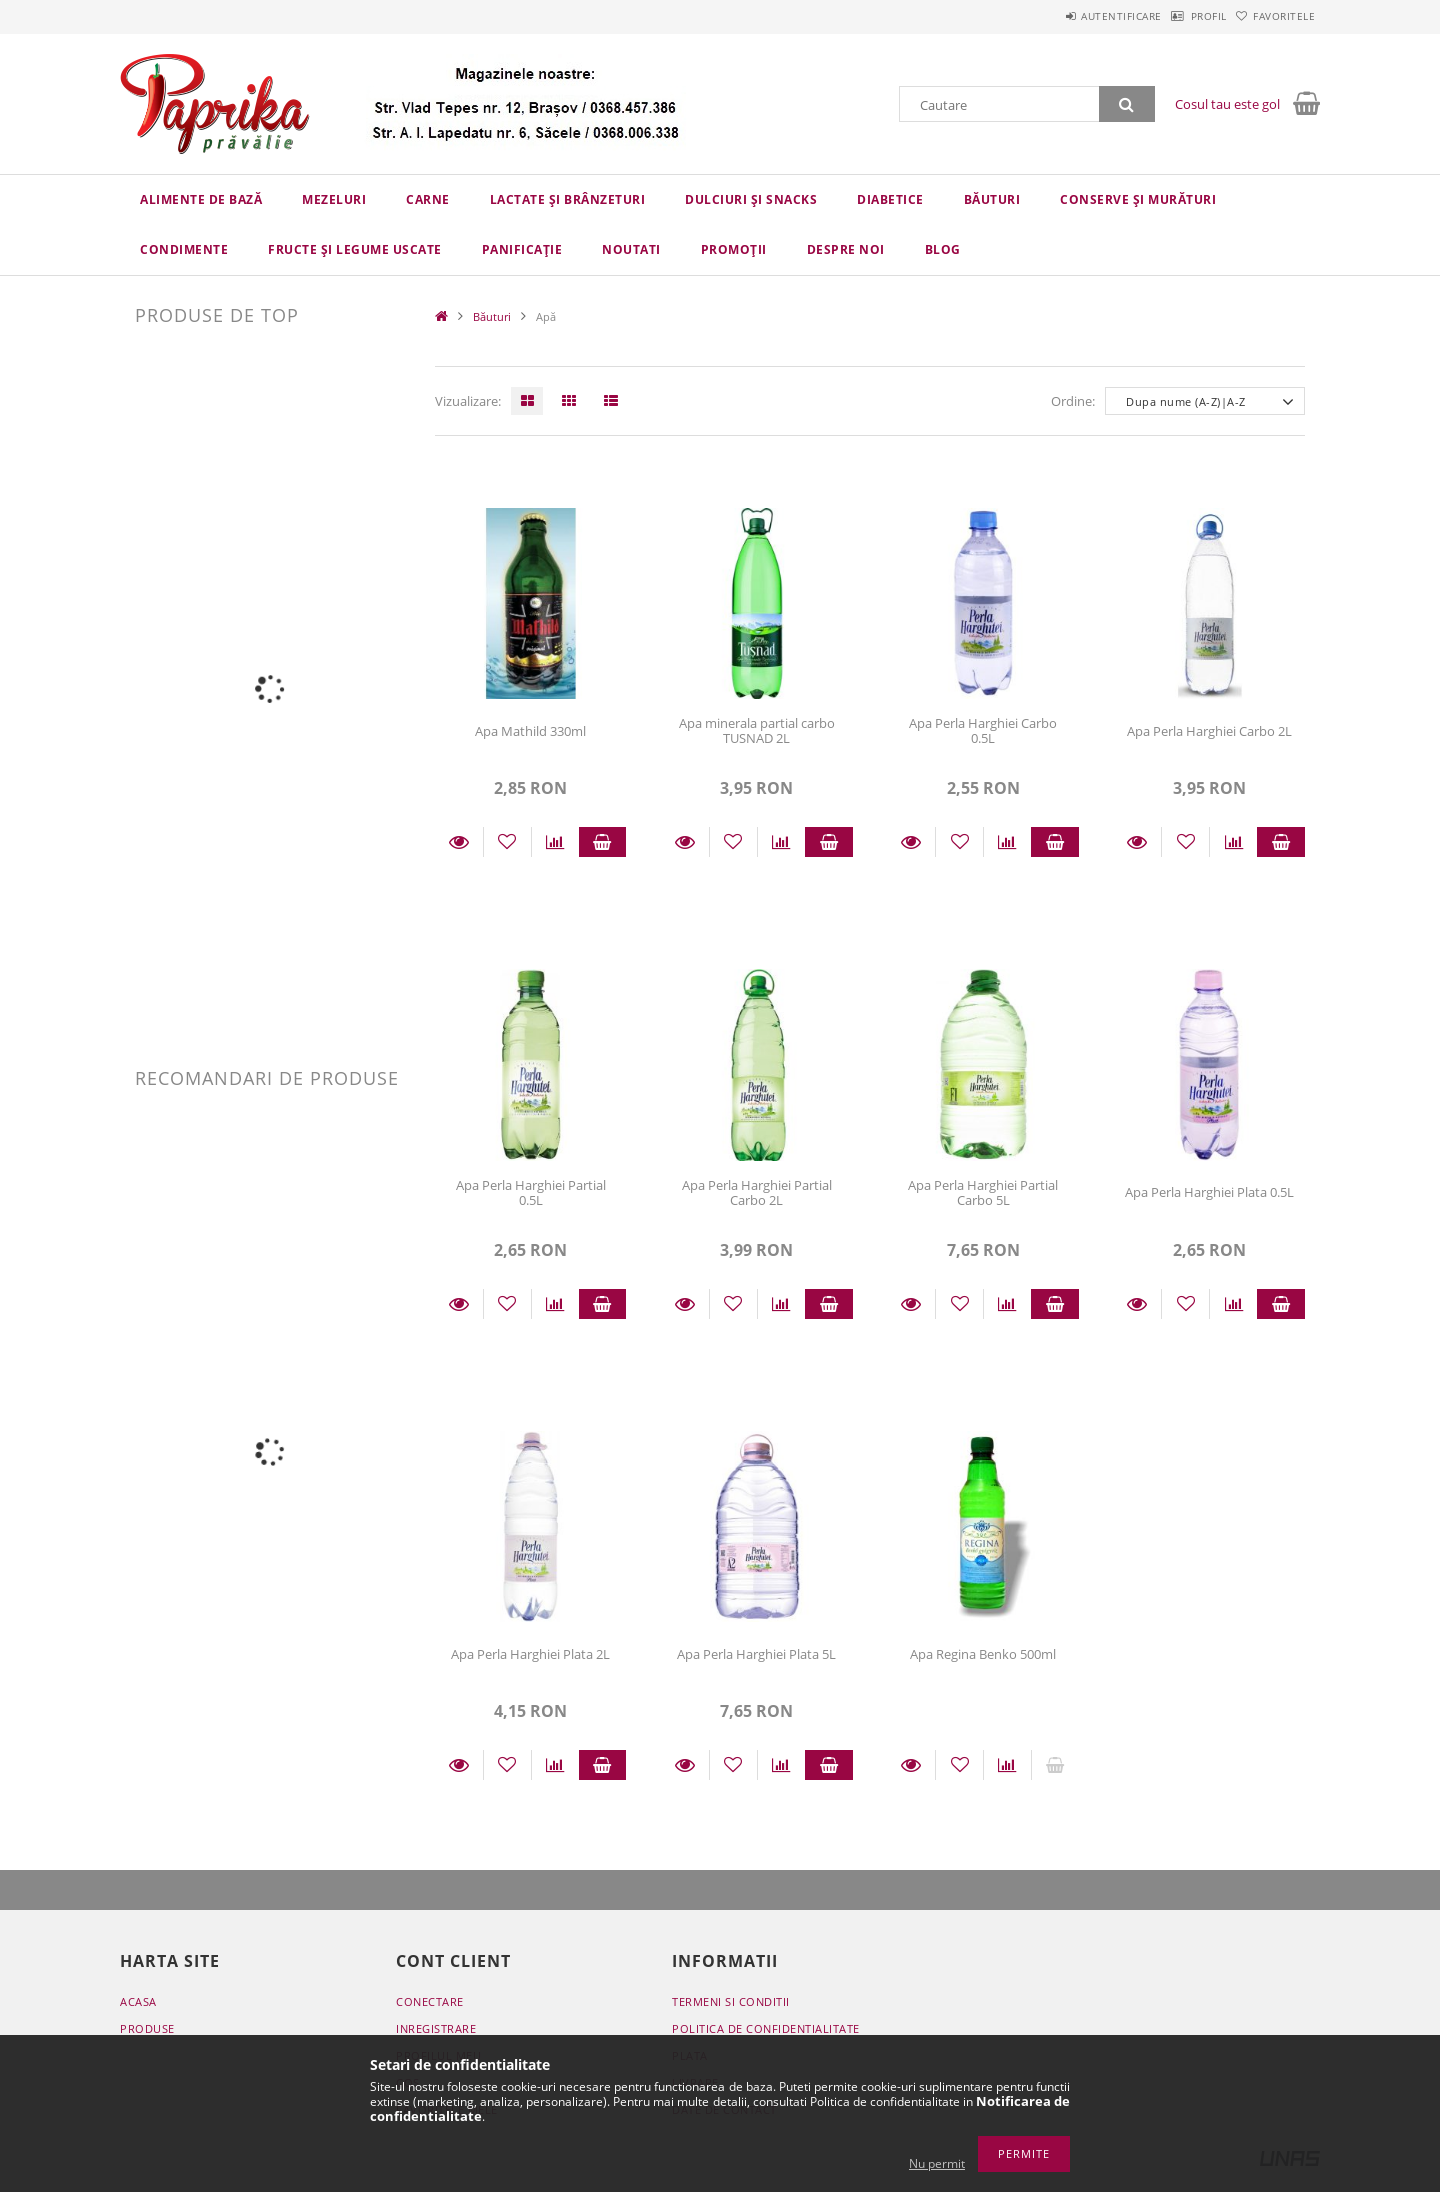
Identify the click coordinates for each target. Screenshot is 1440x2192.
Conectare (430, 2001)
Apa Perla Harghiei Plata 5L (756, 1654)
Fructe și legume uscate (355, 249)
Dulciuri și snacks (751, 199)
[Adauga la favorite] (507, 842)
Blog (943, 249)
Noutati (631, 249)
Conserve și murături (1138, 199)
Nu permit (937, 2163)
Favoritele (1274, 16)
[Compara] (555, 842)
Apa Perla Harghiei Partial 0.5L (531, 1192)
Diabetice (890, 199)
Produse (147, 2028)
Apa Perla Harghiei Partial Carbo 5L (983, 1192)
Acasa (138, 2001)
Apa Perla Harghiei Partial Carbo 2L (757, 1192)
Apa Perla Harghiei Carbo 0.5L (983, 730)
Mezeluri (334, 199)
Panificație (522, 249)
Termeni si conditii (731, 2001)
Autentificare (1070, 16)
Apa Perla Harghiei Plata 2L (530, 1654)
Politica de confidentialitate (766, 2028)
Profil (1178, 16)
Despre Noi (846, 249)
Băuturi (992, 199)
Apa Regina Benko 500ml (983, 1654)
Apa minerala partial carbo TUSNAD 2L (757, 730)
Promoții (734, 249)
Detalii (459, 842)
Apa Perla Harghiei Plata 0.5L (1209, 1192)
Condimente (184, 249)
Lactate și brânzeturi (568, 199)
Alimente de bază (201, 199)
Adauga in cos (603, 842)
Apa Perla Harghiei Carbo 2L (1209, 731)
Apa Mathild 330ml (530, 731)
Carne (428, 199)
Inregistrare (436, 2028)
